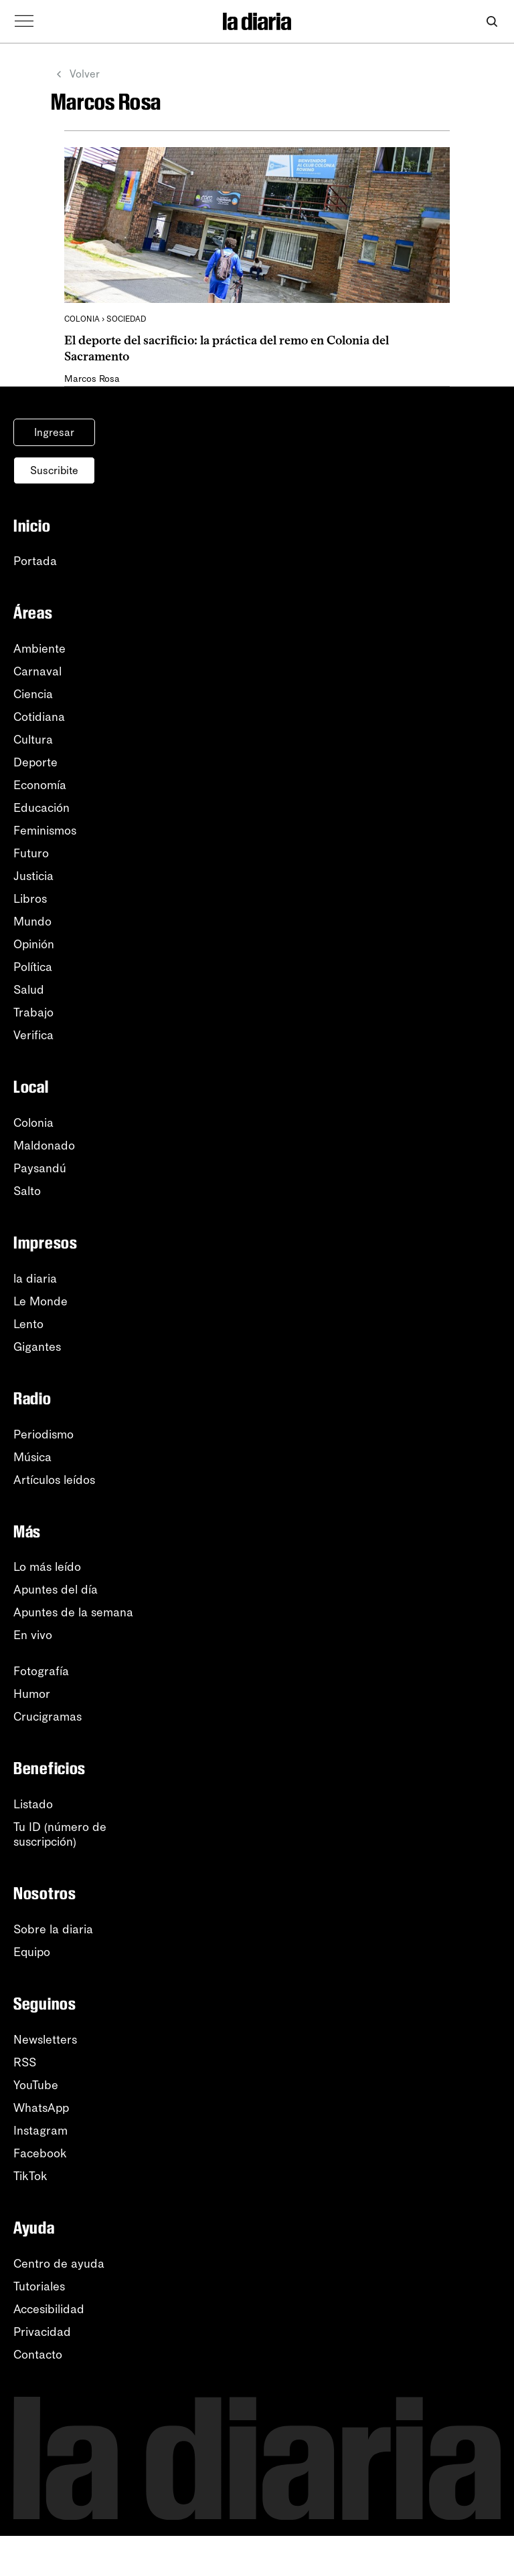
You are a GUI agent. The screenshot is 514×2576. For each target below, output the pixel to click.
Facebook (40, 2153)
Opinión (33, 944)
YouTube (35, 2085)
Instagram (40, 2130)
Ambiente (39, 648)
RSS (24, 2062)
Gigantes (37, 1346)
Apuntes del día (55, 1589)
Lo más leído (47, 1567)
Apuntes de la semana (73, 1612)
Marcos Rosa (92, 379)
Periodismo (43, 1434)
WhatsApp (41, 2108)
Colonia (33, 1122)
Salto (27, 1191)
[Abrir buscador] (492, 22)
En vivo (32, 1635)
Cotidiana (39, 717)
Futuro (31, 853)
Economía (39, 785)
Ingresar (54, 432)
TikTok (30, 2176)
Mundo (32, 921)
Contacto (37, 2354)
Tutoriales (39, 2286)
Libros (30, 898)
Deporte (35, 762)
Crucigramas (47, 1716)
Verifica (33, 1035)
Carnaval (37, 671)
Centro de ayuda (58, 2263)
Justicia (33, 876)
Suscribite (54, 470)
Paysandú (39, 1168)
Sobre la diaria (53, 1929)
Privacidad (42, 2332)
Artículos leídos (54, 1480)
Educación (41, 807)
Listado (33, 1804)
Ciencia (33, 694)
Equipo (31, 1952)
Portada (35, 561)
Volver (75, 74)
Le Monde (40, 1301)
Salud (28, 989)
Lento (28, 1324)
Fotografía (41, 1671)
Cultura (33, 739)
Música (32, 1457)
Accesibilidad (48, 2309)
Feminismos (44, 830)
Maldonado (44, 1145)
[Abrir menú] (24, 21)
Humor (31, 1694)
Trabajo (33, 1012)
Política (32, 967)
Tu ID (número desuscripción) (59, 1834)
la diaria (35, 1278)
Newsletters (45, 2039)
